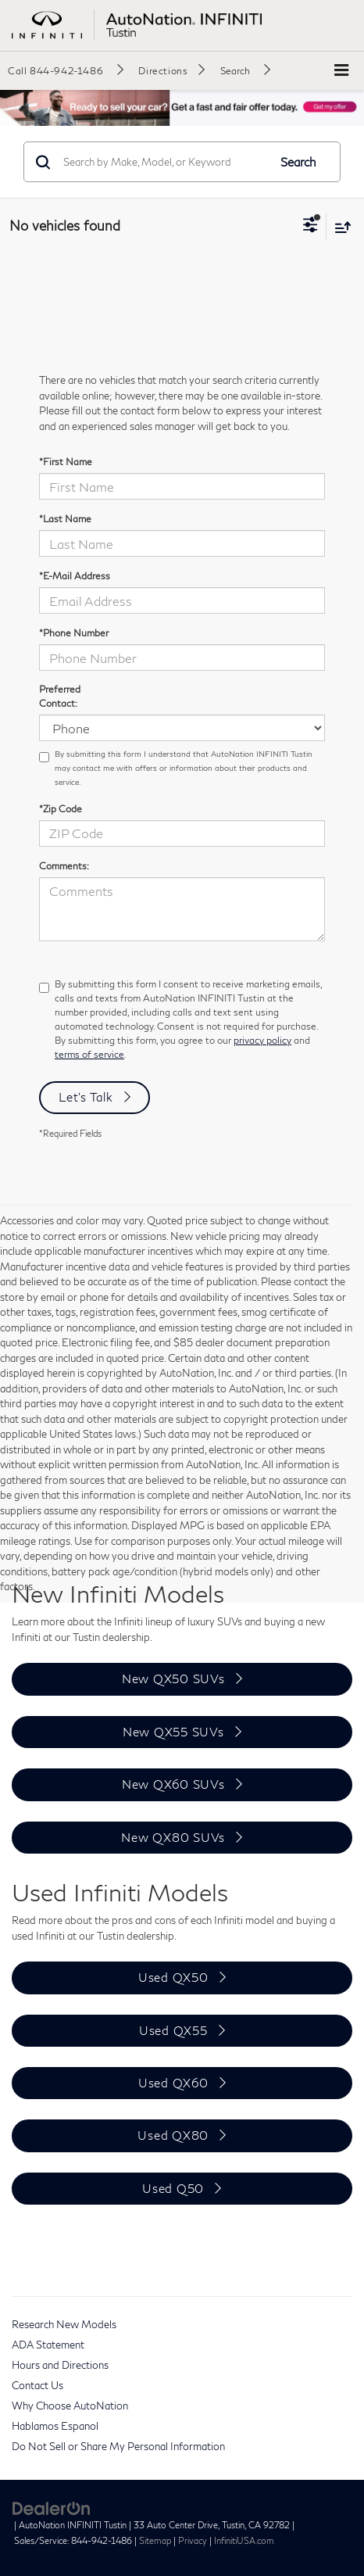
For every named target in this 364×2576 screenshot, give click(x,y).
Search (298, 162)
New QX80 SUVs (173, 1837)
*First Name (65, 462)
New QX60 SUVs (173, 1784)
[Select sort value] (339, 227)
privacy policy (262, 1040)
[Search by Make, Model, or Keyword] (163, 162)
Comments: (64, 866)
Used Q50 (173, 2188)
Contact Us (37, 2385)
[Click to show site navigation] (341, 71)
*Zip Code (60, 809)
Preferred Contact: (59, 696)
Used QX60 (173, 2083)
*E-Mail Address (74, 576)
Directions (162, 71)
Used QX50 (173, 1977)
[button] (65, 70)
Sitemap (155, 2540)
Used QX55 (173, 2030)
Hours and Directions (60, 2365)
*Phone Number (74, 633)
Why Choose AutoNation (70, 2405)
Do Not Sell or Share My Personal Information (118, 2446)
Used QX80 (173, 2135)
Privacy (192, 2540)
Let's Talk (86, 1097)
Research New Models (64, 2324)
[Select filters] (310, 226)
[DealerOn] (51, 2507)
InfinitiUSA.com (244, 2540)
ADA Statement (48, 2344)
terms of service (89, 1054)
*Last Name (65, 519)
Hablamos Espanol (55, 2426)
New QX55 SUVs (173, 1732)
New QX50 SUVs (173, 1678)
